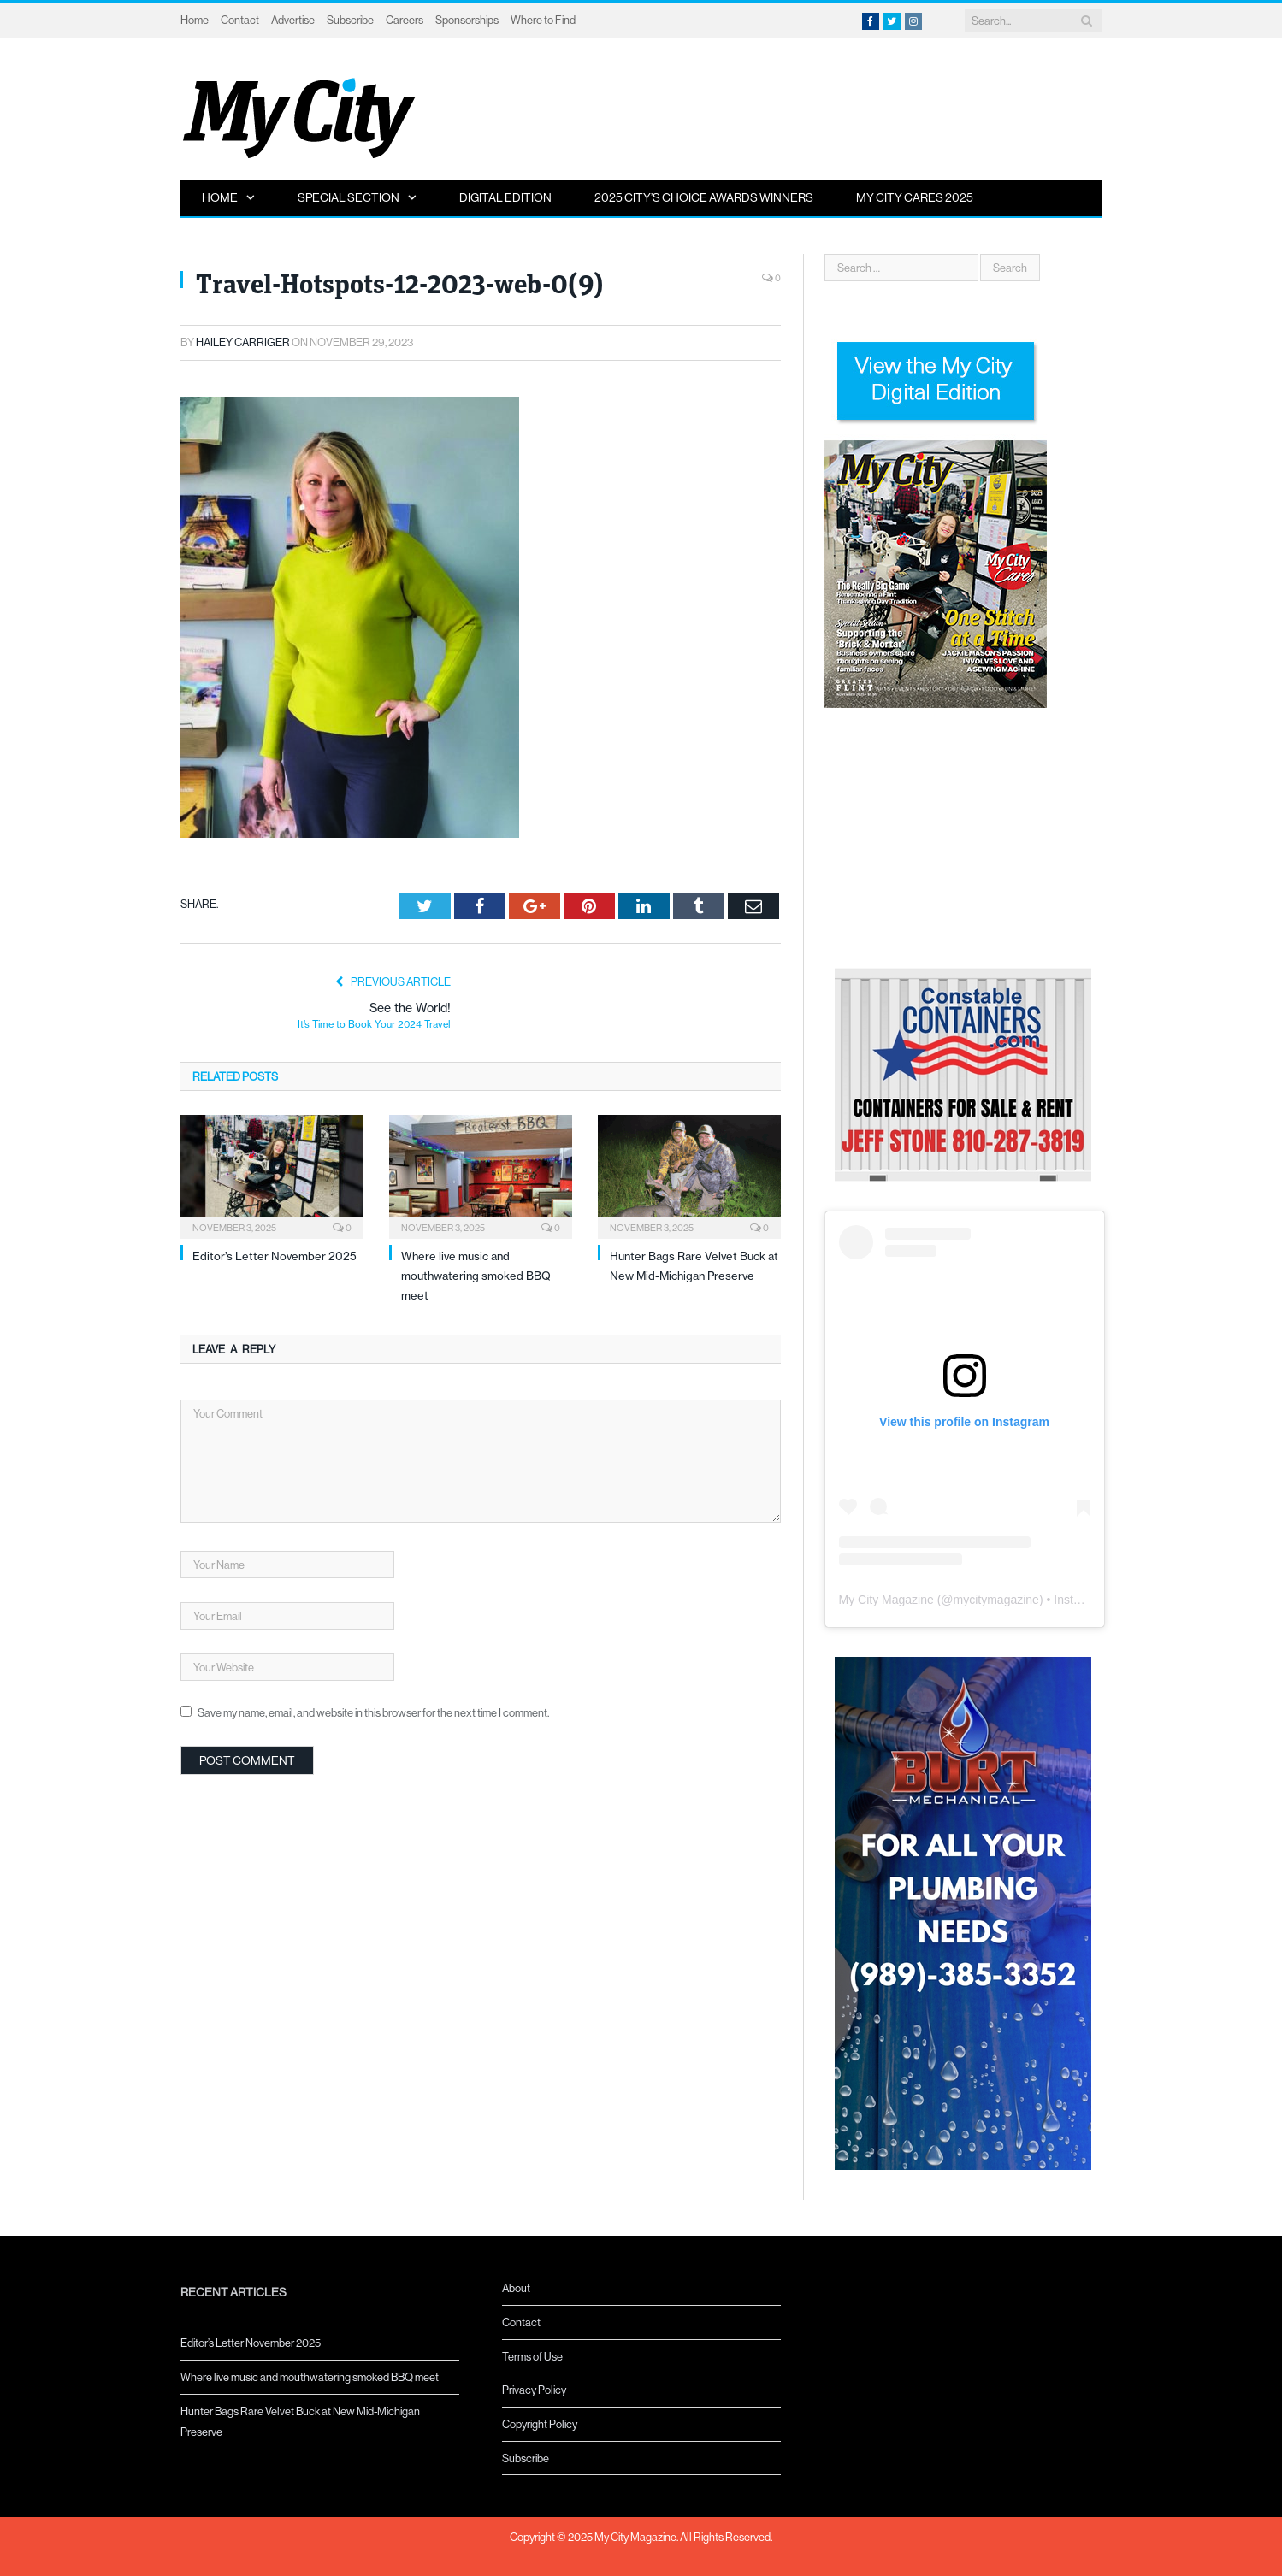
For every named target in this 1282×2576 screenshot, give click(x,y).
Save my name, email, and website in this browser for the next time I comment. (373, 1712)
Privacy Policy (534, 2389)
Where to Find (543, 20)
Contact (240, 20)
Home (194, 20)
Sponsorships (467, 20)
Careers (404, 20)
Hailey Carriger (243, 342)
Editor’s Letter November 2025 (274, 1256)
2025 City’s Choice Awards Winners (703, 197)
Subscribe (350, 20)
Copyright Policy (539, 2424)
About (516, 2288)
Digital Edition (505, 197)
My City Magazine (886, 1599)
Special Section (348, 197)
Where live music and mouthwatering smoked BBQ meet (476, 1276)
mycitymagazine (996, 1599)
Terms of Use (532, 2356)
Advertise (293, 20)
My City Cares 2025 (914, 197)
